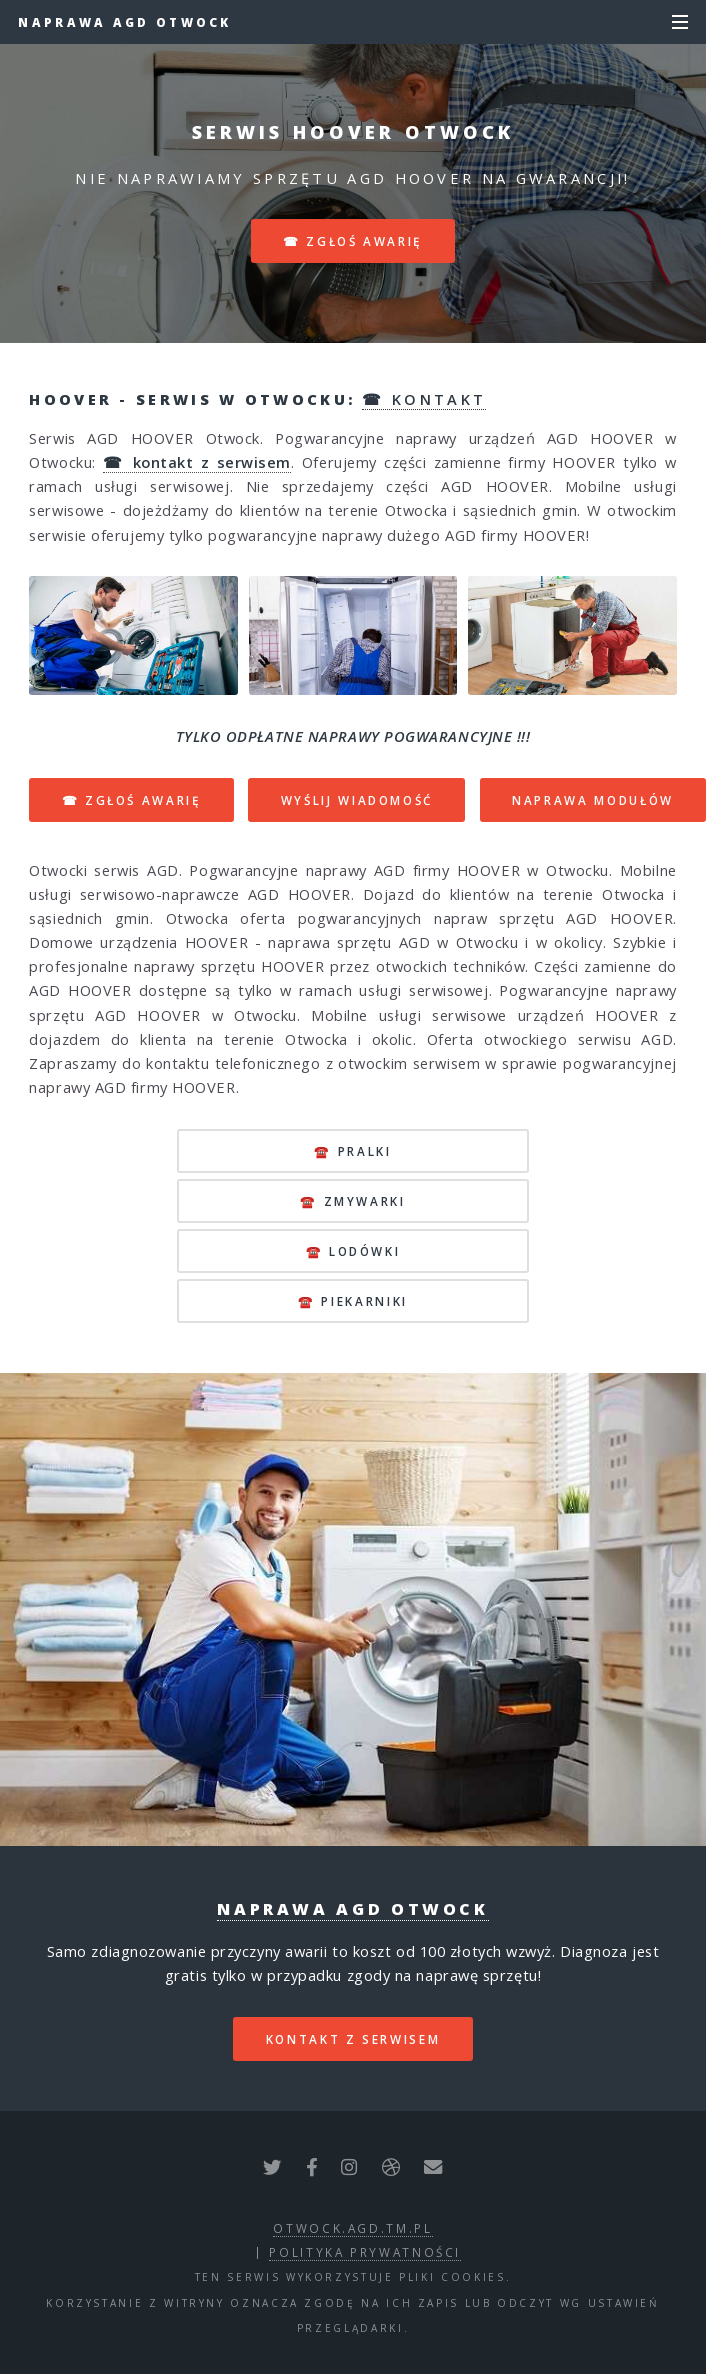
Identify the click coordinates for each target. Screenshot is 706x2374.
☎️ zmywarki (352, 1201)
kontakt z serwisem (353, 2039)
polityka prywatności (365, 2252)
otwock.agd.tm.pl (352, 2228)
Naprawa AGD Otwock (124, 22)
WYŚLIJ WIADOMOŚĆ (357, 800)
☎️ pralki (352, 1151)
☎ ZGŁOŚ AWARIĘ (132, 800)
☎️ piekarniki (353, 1301)
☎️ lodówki (353, 1251)
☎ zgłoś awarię (353, 241)
